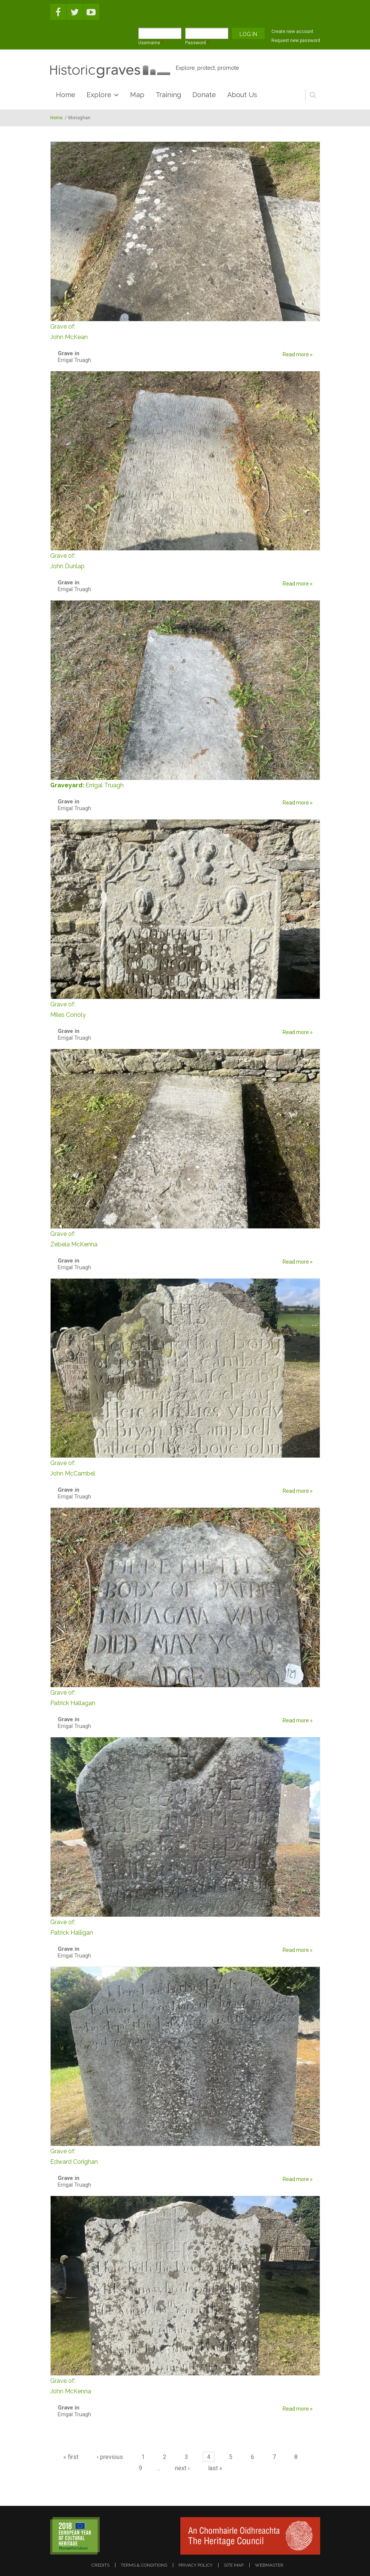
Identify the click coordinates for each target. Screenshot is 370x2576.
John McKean (185, 331)
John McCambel (185, 1467)
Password (197, 42)
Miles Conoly (185, 1008)
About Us (242, 95)
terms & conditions (144, 2565)
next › (182, 2468)
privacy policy (195, 2565)
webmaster (269, 2565)
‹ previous (110, 2456)
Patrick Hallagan (185, 1697)
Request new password (295, 40)
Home (65, 95)
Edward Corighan (185, 2155)
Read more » (298, 354)
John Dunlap (185, 560)
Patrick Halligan (185, 1926)
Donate (204, 95)
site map (234, 2565)
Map (137, 95)
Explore (99, 95)
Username (150, 42)
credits (100, 2565)
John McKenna (185, 2385)
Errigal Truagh (104, 785)
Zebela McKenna (185, 1238)
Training (168, 95)
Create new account (292, 31)
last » (215, 2468)
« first (70, 2456)
